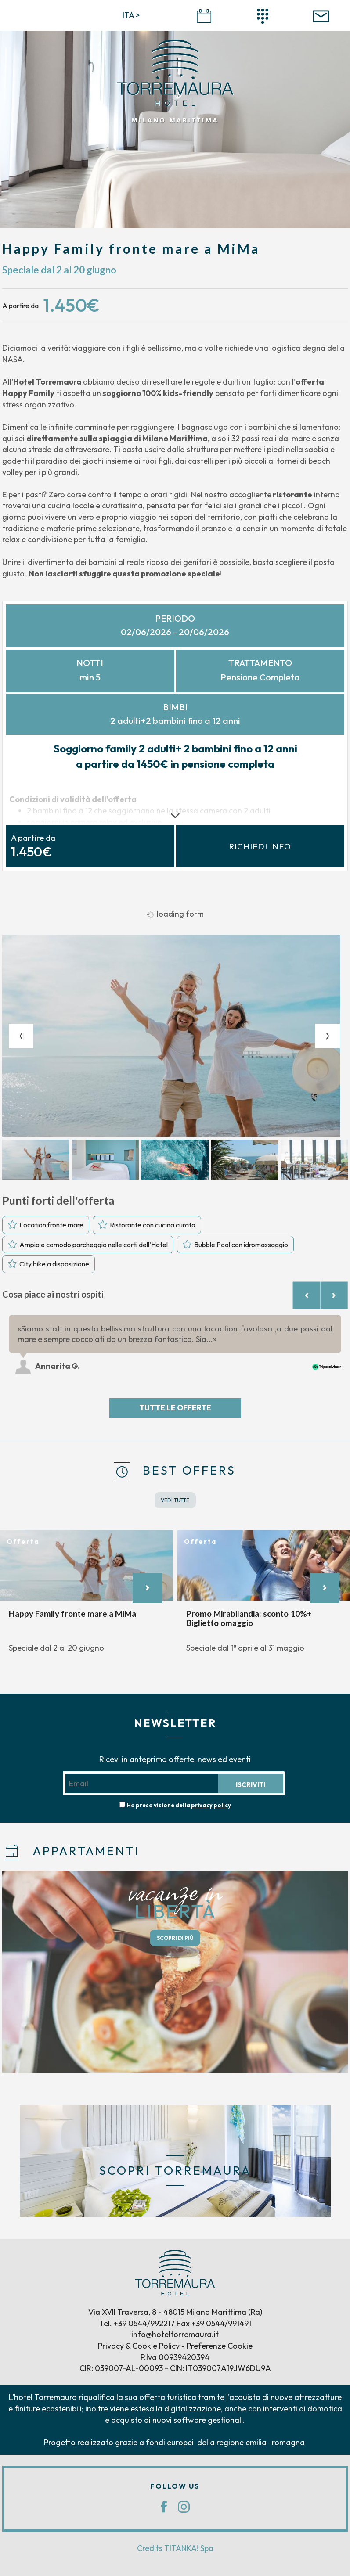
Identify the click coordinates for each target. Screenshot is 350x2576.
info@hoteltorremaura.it (175, 2336)
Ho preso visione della (178, 1806)
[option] (175, 1036)
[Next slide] (327, 1036)
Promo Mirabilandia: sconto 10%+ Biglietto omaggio (249, 1619)
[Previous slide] (21, 1036)
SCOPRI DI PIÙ (175, 1939)
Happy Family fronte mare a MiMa (72, 1615)
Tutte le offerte (175, 1409)
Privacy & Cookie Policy (139, 2347)
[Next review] (334, 1296)
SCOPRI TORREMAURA (175, 2171)
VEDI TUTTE (175, 1501)
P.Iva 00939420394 (175, 2358)
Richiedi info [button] (260, 846)
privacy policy (211, 1806)
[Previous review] (306, 1296)
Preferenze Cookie (220, 2347)
